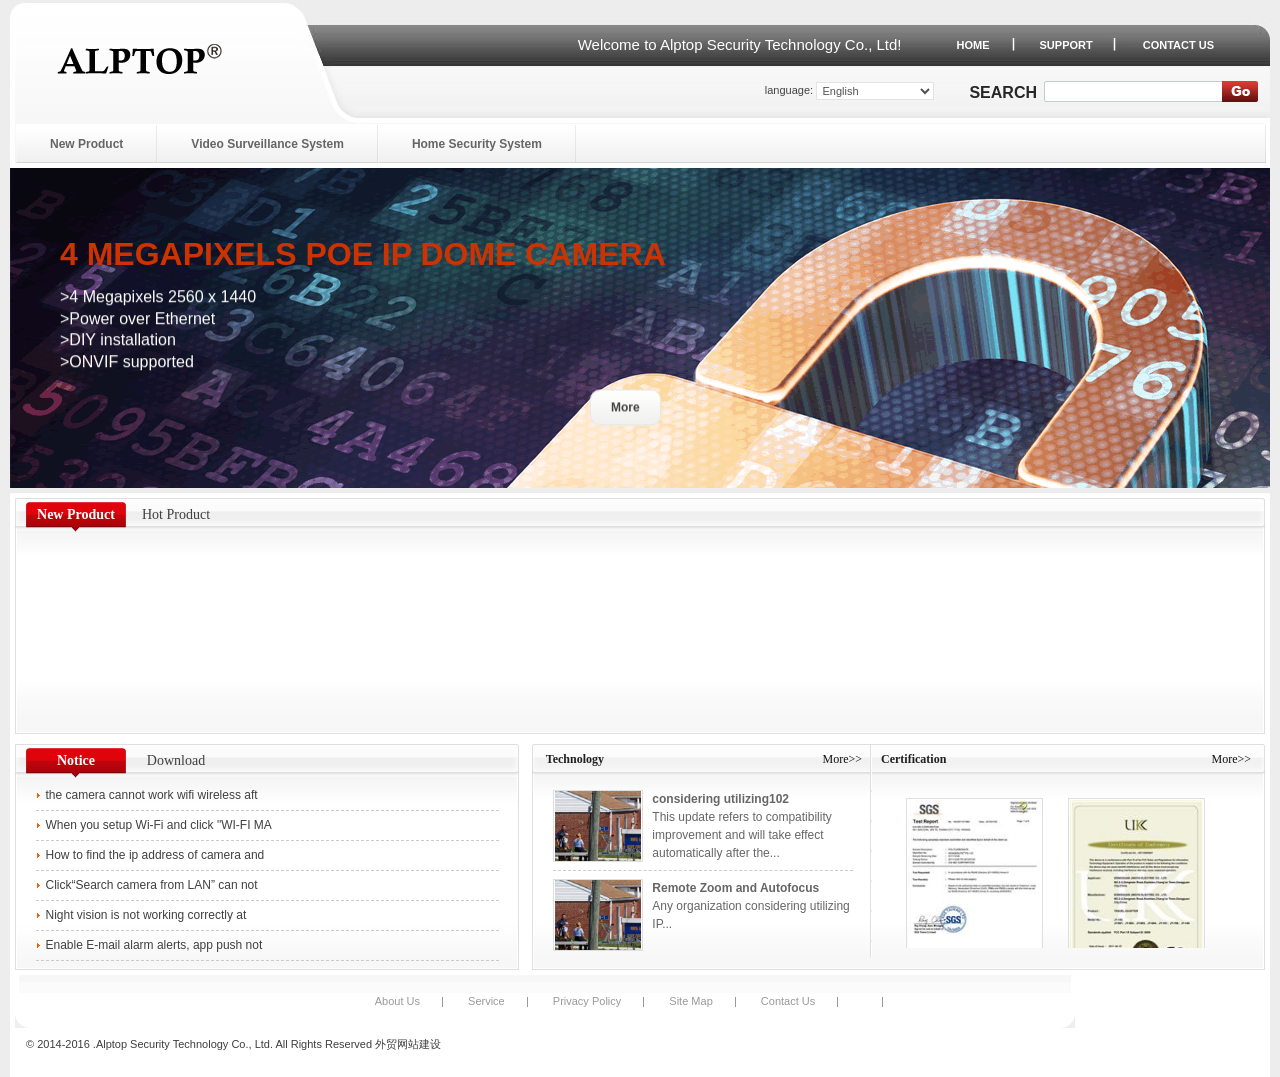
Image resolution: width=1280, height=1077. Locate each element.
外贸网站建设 (408, 1044)
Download (176, 760)
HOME (973, 45)
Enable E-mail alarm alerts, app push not (154, 945)
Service (486, 1001)
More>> (842, 759)
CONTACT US (1178, 45)
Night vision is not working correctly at (146, 915)
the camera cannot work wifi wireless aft (152, 795)
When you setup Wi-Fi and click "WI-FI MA (159, 825)
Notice (76, 760)
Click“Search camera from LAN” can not (153, 885)
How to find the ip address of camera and (155, 855)
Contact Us (788, 1001)
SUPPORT (1066, 45)
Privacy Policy (587, 1001)
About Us (397, 1001)
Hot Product (176, 514)
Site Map (690, 1001)
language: (789, 90)
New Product (76, 514)
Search (1003, 92)
